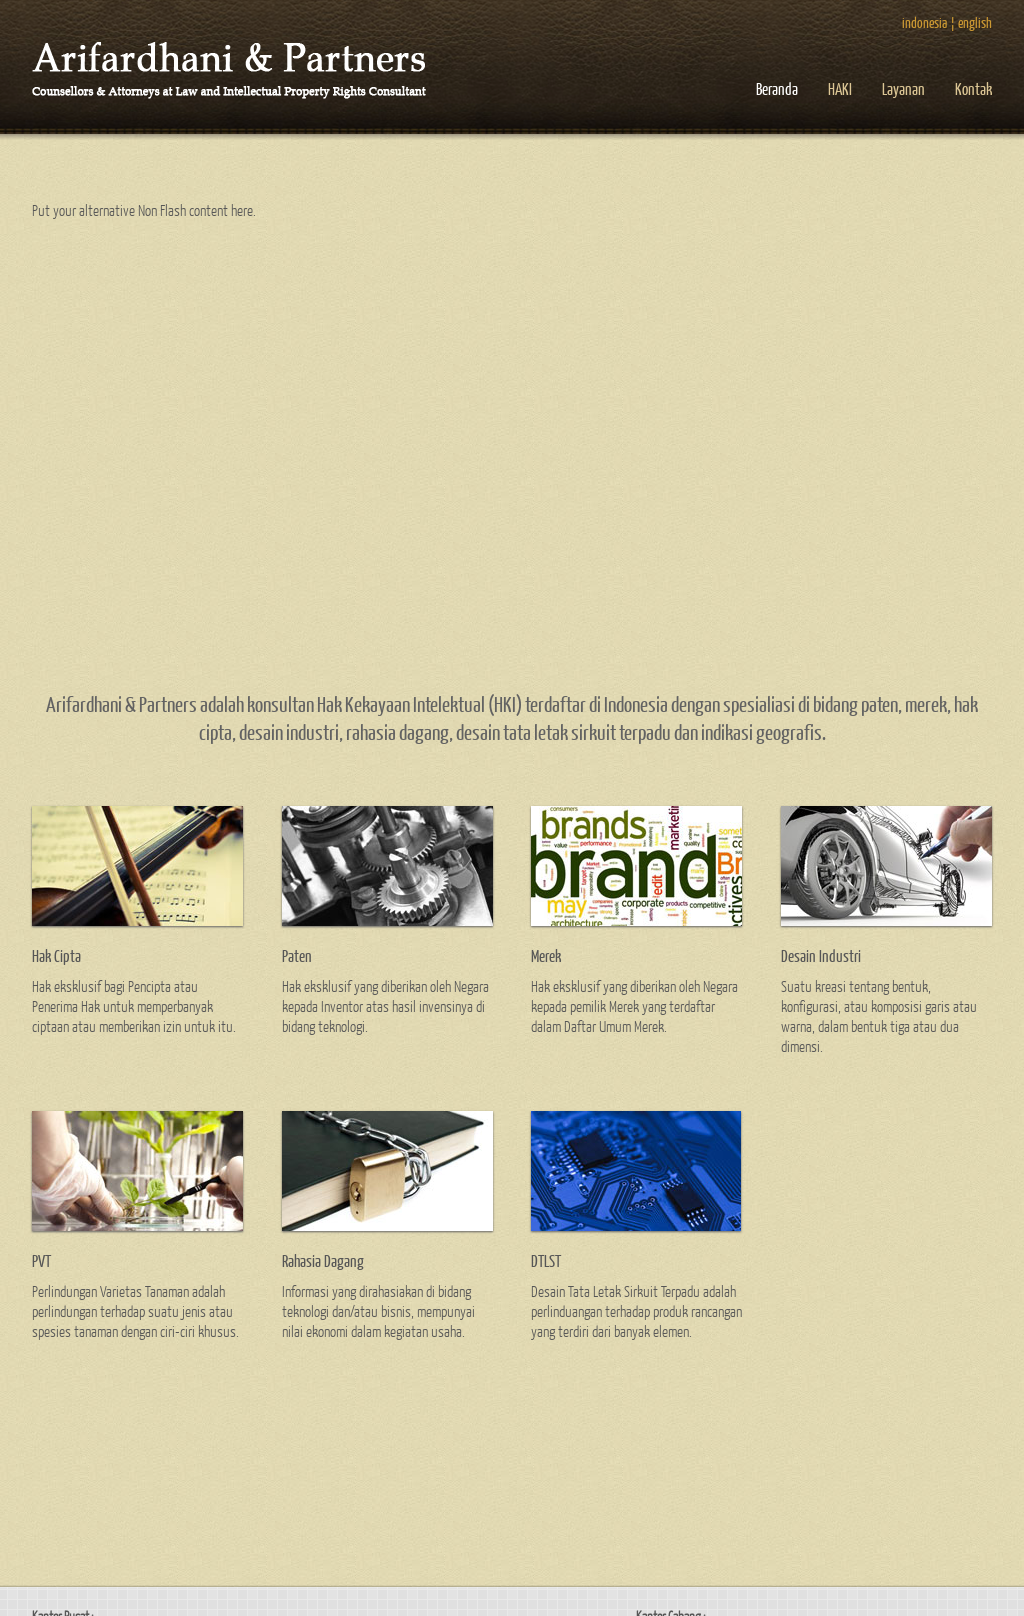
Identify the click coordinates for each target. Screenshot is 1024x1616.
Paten (297, 955)
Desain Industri (821, 955)
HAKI (840, 88)
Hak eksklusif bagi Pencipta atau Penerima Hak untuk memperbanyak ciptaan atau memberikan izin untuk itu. (134, 1006)
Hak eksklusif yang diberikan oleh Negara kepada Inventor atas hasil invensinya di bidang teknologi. (385, 1006)
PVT (41, 1260)
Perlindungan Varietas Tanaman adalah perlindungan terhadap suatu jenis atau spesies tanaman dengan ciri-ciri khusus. (135, 1311)
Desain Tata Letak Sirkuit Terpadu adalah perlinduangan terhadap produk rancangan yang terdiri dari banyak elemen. (636, 1311)
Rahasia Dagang (323, 1260)
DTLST (546, 1260)
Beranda (777, 88)
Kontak (973, 88)
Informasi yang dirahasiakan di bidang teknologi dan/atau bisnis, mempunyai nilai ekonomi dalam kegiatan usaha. (378, 1311)
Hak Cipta (56, 955)
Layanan (903, 88)
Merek (546, 955)
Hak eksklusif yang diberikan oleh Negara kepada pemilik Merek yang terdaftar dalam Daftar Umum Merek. (634, 1006)
